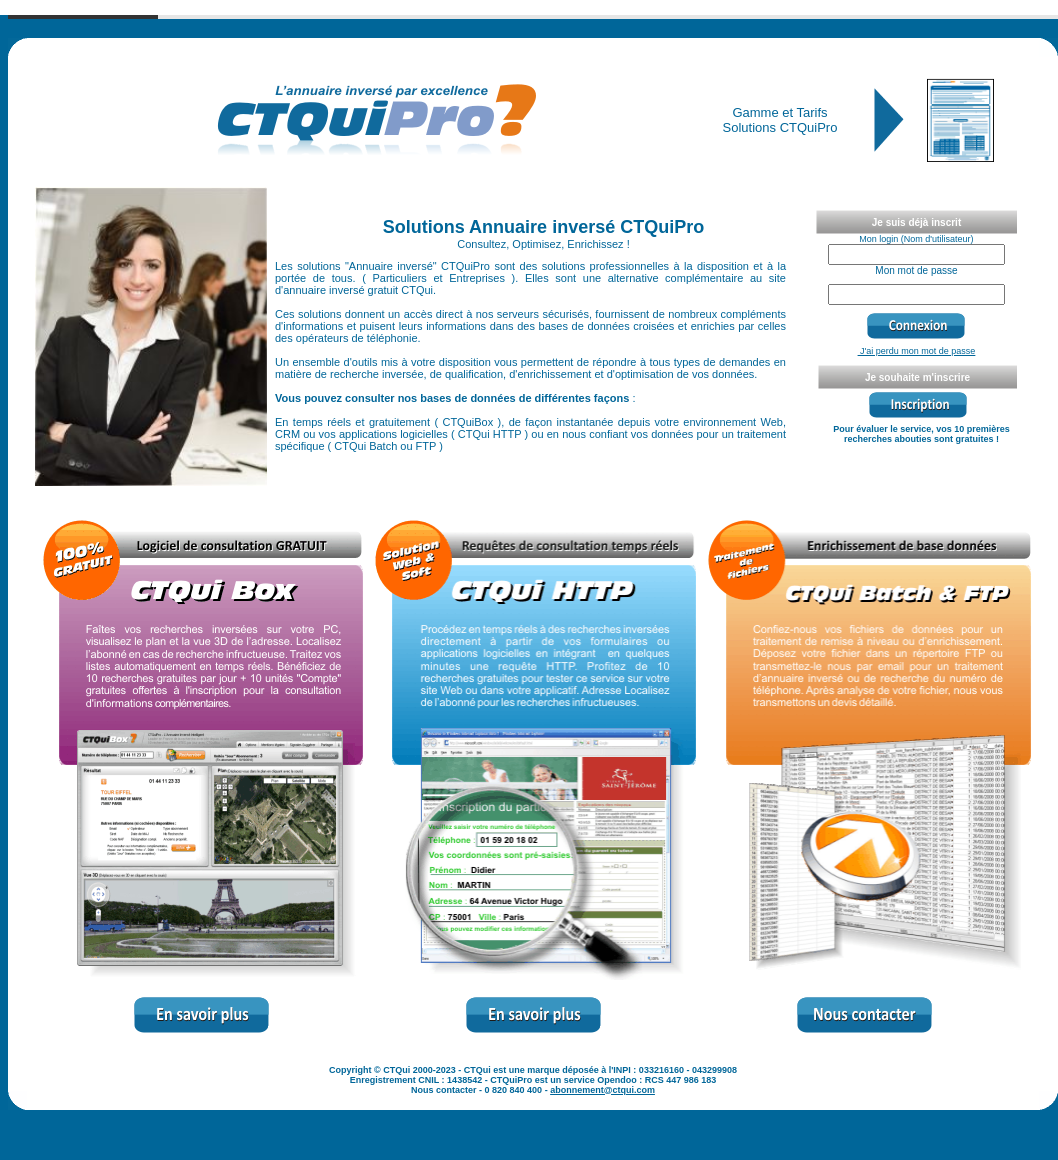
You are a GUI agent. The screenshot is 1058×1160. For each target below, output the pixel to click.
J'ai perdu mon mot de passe (917, 351)
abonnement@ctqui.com (602, 1090)
